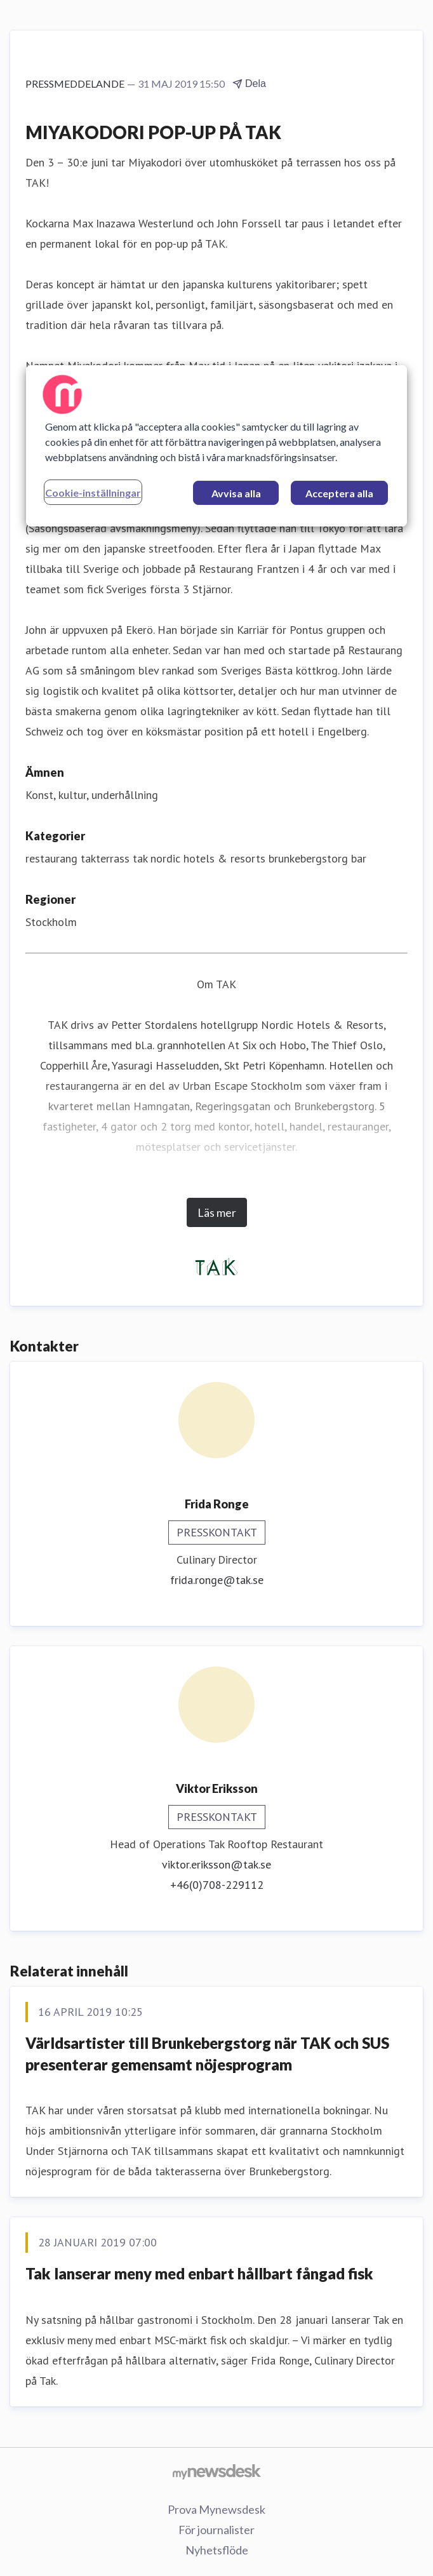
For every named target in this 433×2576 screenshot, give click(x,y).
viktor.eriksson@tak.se (216, 1864)
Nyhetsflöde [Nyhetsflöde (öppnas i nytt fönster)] (216, 2550)
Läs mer (216, 1212)
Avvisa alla (236, 493)
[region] (216, 446)
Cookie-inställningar (93, 492)
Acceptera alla (339, 493)
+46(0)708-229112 (216, 1884)
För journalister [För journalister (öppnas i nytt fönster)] (216, 2530)
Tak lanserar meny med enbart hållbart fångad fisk (199, 2273)
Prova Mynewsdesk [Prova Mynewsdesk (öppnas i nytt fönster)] (216, 2509)
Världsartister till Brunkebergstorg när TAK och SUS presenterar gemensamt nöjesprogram (207, 2054)
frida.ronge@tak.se (216, 1580)
